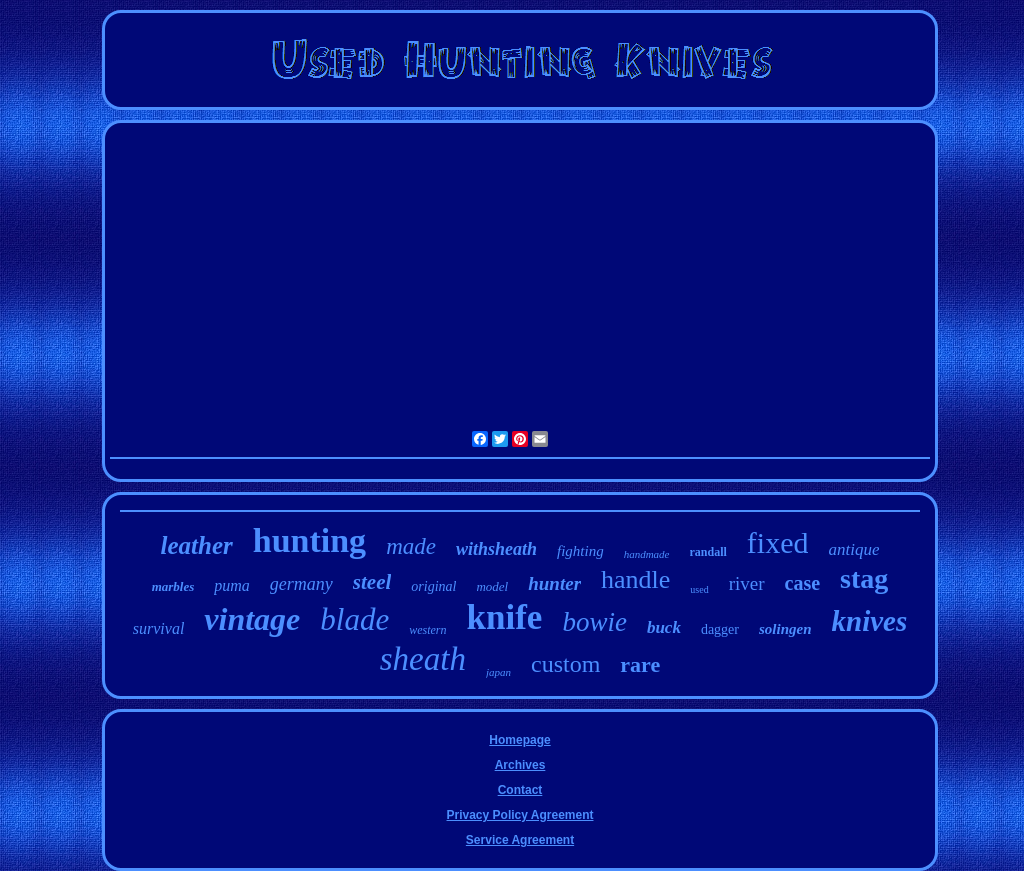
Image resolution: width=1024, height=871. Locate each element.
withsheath (496, 549)
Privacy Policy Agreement (520, 815)
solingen (785, 629)
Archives (520, 765)
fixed (778, 542)
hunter (554, 583)
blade (354, 619)
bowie (594, 622)
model (492, 586)
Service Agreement (520, 840)
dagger (720, 629)
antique (853, 549)
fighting (580, 551)
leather (197, 545)
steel (372, 582)
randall (708, 552)
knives (870, 621)
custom (565, 664)
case (803, 583)
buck (664, 627)
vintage (252, 619)
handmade (647, 554)
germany (301, 584)
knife (505, 617)
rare (640, 664)
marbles (173, 586)
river (747, 583)
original (433, 586)
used (699, 589)
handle (635, 579)
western (427, 630)
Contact (520, 790)
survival (159, 628)
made (411, 546)
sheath (423, 659)
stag (864, 578)
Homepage (519, 740)
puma (232, 585)
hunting (309, 540)
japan (498, 672)
